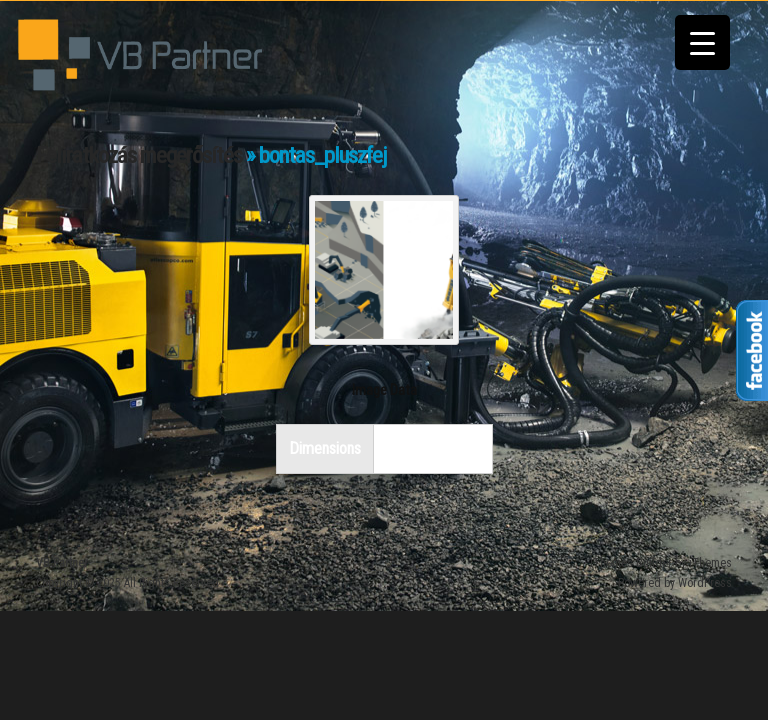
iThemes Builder (631, 563)
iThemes (710, 563)
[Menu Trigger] (702, 42)
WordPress (705, 583)
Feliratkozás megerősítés (139, 155)
